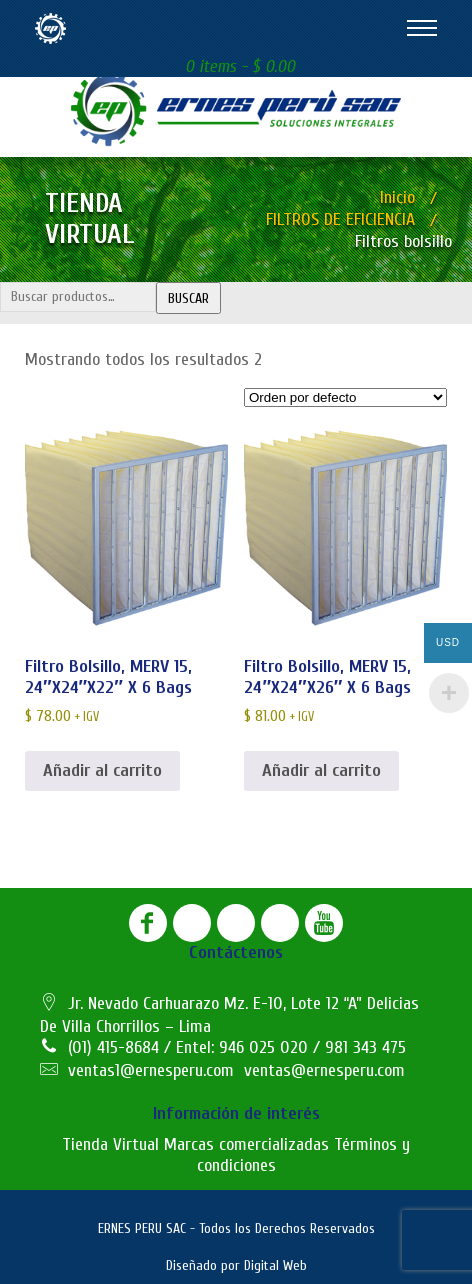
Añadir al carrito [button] (102, 770)
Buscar (188, 298)
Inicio (397, 197)
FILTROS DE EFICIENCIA (340, 219)
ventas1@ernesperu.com (151, 1070)
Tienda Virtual (110, 1144)
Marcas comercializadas (246, 1144)
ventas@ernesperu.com (324, 1070)
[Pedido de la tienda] (345, 397)
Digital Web (275, 1265)
